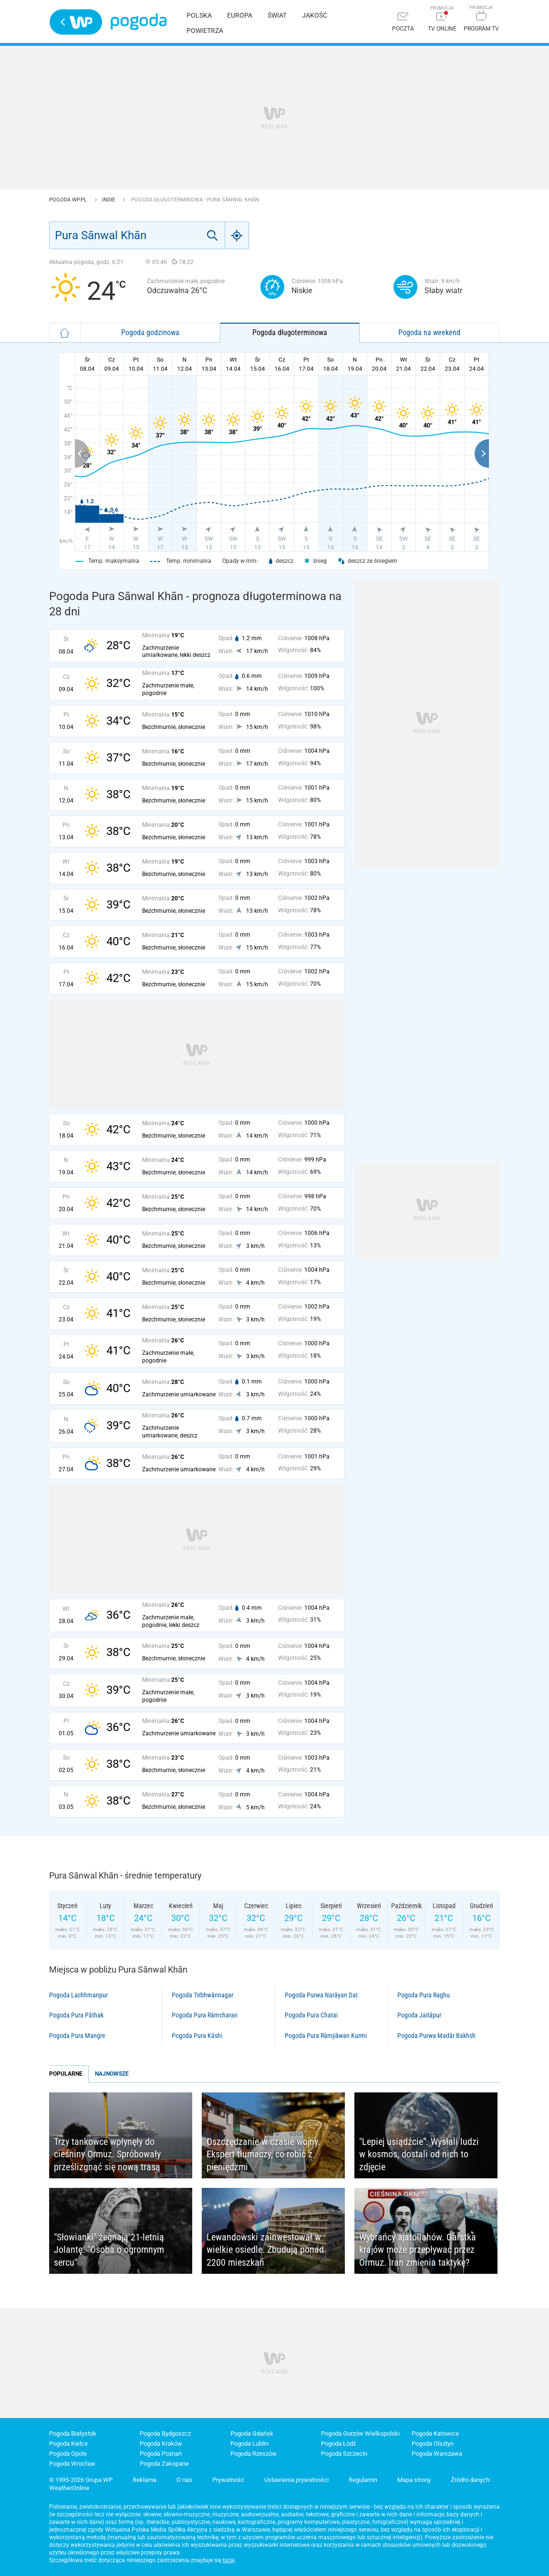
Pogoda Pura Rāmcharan (205, 2015)
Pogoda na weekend (429, 332)
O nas (184, 2479)
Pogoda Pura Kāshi (197, 2035)
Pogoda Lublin (249, 2443)
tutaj (229, 2560)
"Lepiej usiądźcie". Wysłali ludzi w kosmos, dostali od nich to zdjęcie (419, 2154)
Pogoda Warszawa (437, 2453)
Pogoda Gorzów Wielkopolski (360, 2433)
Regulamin (363, 2479)
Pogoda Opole (68, 2453)
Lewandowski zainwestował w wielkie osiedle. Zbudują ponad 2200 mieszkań (265, 2249)
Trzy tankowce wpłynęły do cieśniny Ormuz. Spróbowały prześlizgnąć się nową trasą (107, 2154)
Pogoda (138, 21)
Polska (199, 15)
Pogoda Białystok (72, 2433)
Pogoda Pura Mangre (77, 2035)
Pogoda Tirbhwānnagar (202, 1995)
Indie (109, 200)
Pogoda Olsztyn (433, 2443)
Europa (239, 15)
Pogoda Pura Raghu (423, 1995)
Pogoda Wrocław (72, 2463)
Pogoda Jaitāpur (419, 2015)
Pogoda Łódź (338, 2443)
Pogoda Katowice (435, 2433)
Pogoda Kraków (161, 2443)
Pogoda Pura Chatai (311, 2015)
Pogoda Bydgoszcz (165, 2433)
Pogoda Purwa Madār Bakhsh (436, 2035)
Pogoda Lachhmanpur (78, 1995)
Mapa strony (414, 2479)
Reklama (144, 2479)
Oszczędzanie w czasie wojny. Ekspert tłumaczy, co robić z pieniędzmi (263, 2154)
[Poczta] (403, 23)
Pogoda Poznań (161, 2453)
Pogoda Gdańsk (251, 2433)
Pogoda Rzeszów (253, 2453)
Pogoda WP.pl (68, 200)
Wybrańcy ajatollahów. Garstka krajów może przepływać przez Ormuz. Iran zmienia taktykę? (417, 2249)
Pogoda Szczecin (344, 2453)
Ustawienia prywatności (296, 2479)
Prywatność (228, 2479)
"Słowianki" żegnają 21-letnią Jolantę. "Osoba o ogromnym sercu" (109, 2249)
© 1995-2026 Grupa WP (81, 2479)
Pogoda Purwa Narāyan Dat (321, 1995)
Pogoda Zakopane (164, 2463)
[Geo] (237, 235)
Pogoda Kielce (68, 2443)
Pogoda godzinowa (150, 332)
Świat (277, 15)
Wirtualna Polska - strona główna (76, 22)
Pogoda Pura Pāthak (76, 2015)
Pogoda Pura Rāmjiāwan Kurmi (326, 2035)
